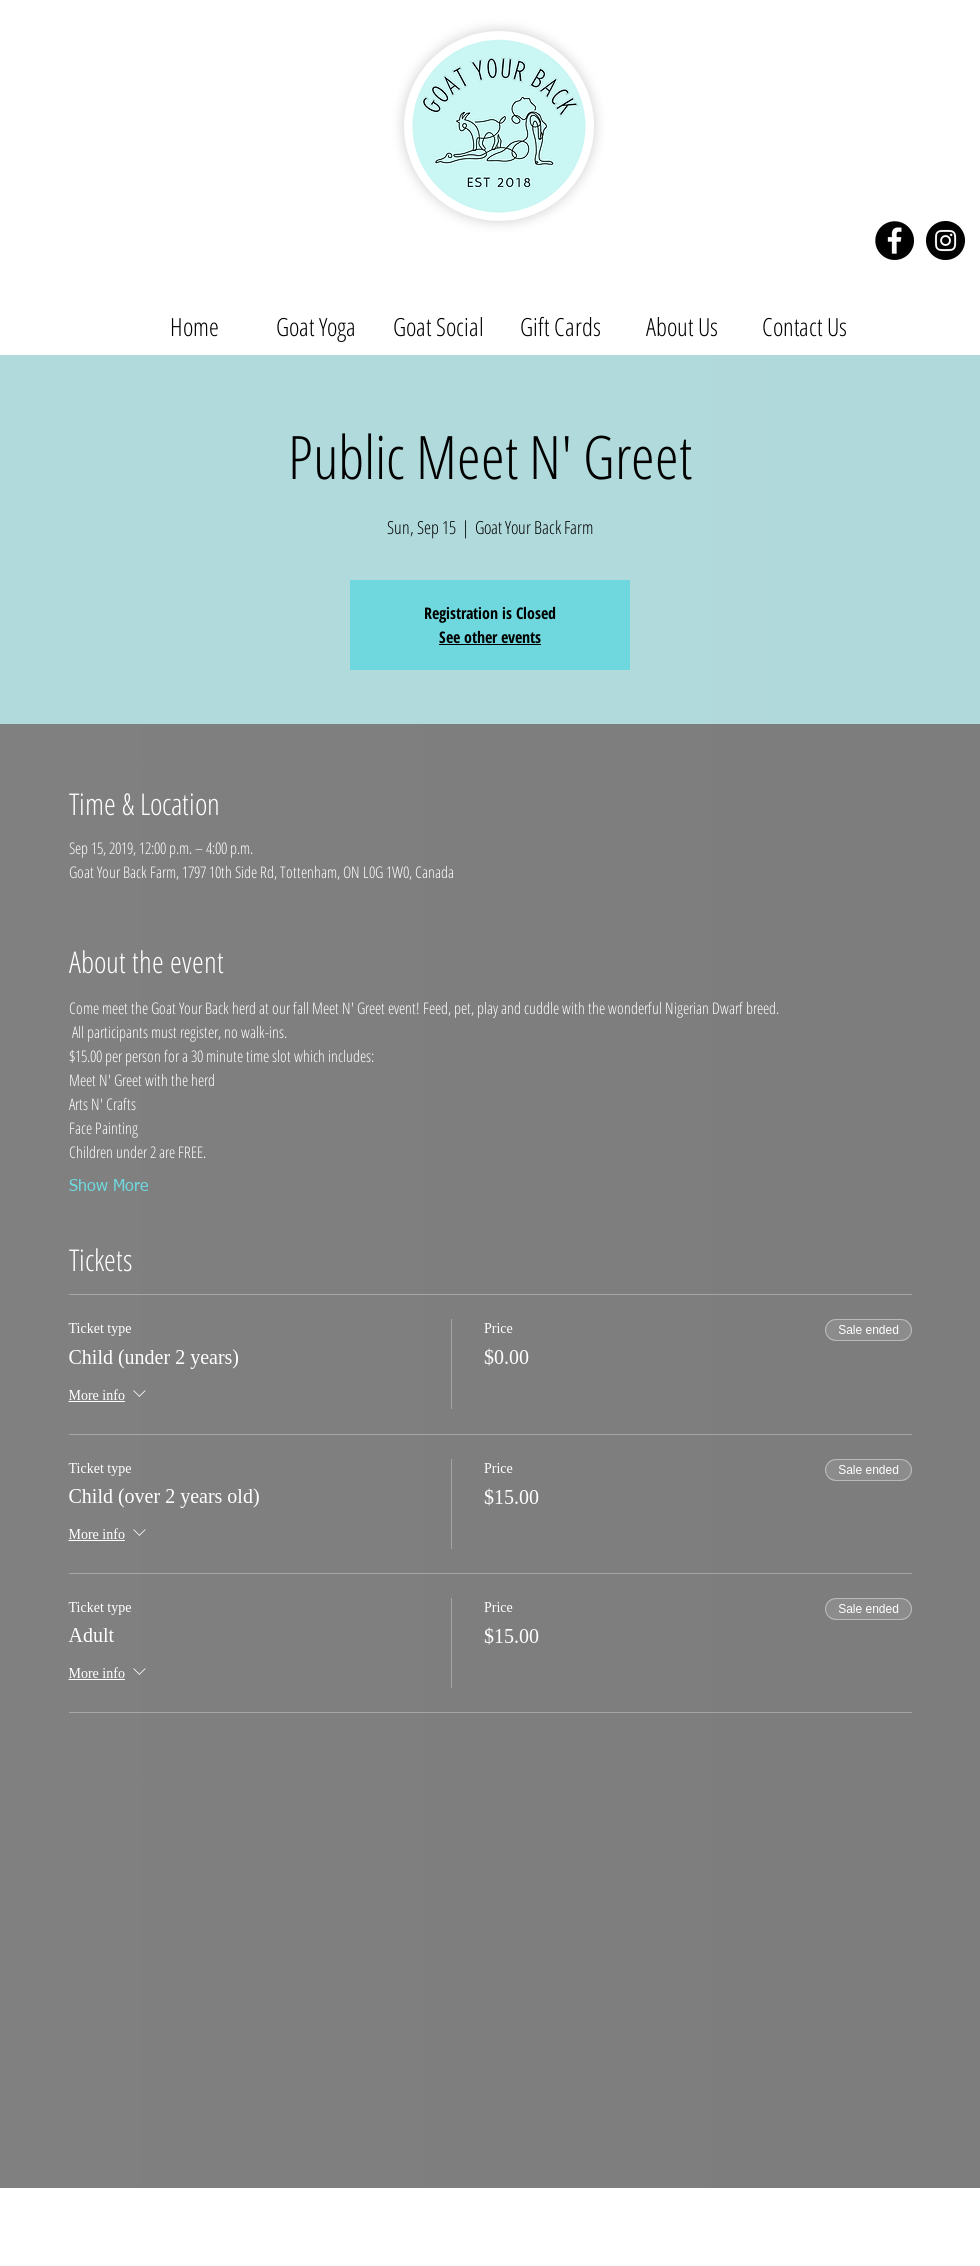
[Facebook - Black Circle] (894, 240)
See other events (490, 637)
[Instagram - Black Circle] (945, 240)
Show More (108, 1187)
